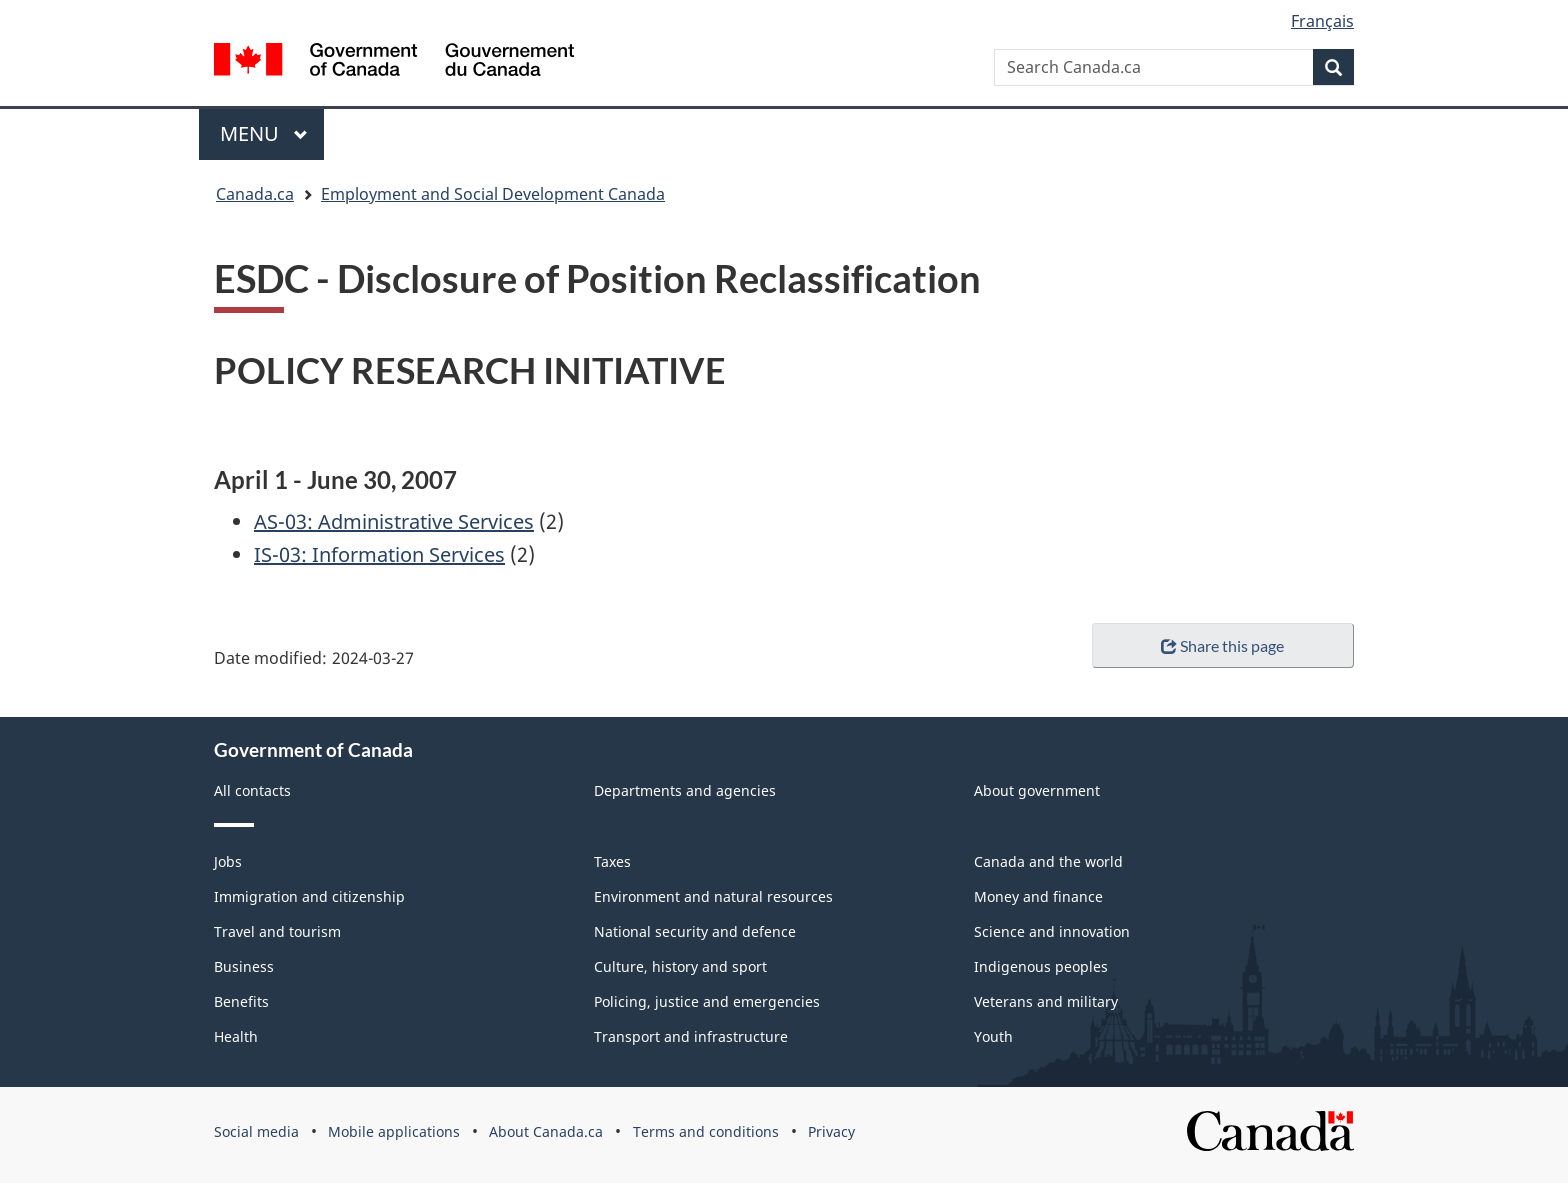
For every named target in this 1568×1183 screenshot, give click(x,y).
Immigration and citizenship (309, 896)
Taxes (612, 861)
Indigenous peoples (1041, 966)
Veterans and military (1046, 1001)
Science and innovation (1052, 931)
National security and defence (695, 931)
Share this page (1222, 645)
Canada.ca (255, 194)
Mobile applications (394, 1131)
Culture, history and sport (680, 966)
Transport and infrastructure (691, 1036)
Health (236, 1036)
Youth (993, 1036)
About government (1037, 790)
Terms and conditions (706, 1131)
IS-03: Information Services (379, 554)
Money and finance (1038, 896)
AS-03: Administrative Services (394, 521)
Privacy (831, 1131)
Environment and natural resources (713, 896)
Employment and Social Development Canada (493, 194)
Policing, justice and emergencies (707, 1001)
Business (244, 966)
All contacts (252, 790)
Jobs (228, 861)
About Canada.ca (546, 1131)
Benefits (241, 1001)
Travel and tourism (277, 931)
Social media (256, 1131)
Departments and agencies (685, 790)
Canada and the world (1048, 861)
